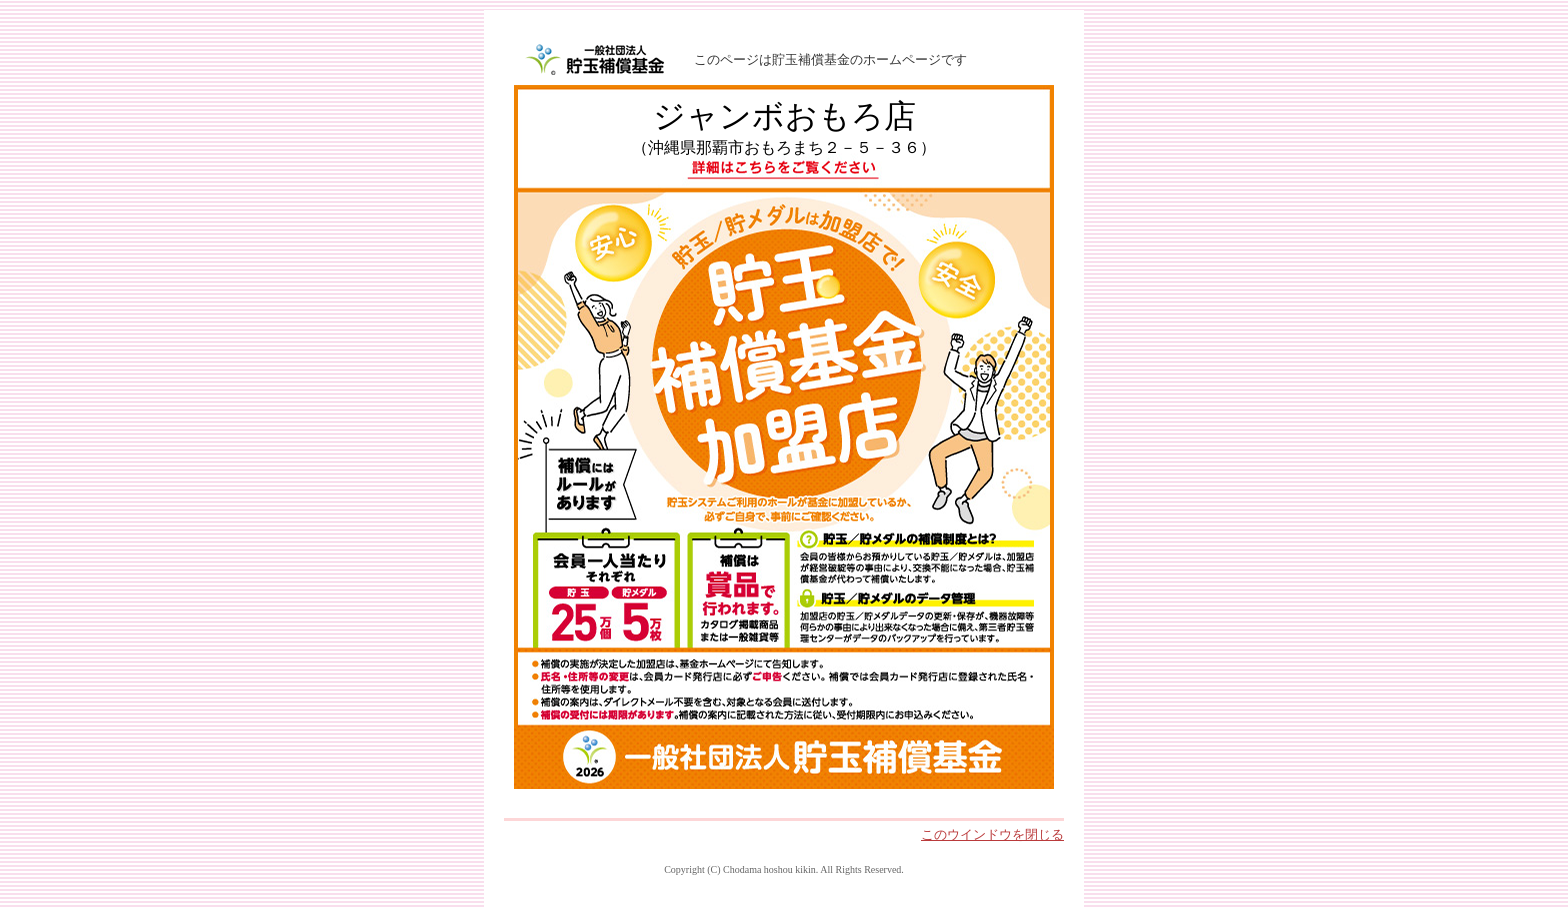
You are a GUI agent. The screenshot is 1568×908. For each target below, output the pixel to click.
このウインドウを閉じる (992, 834)
